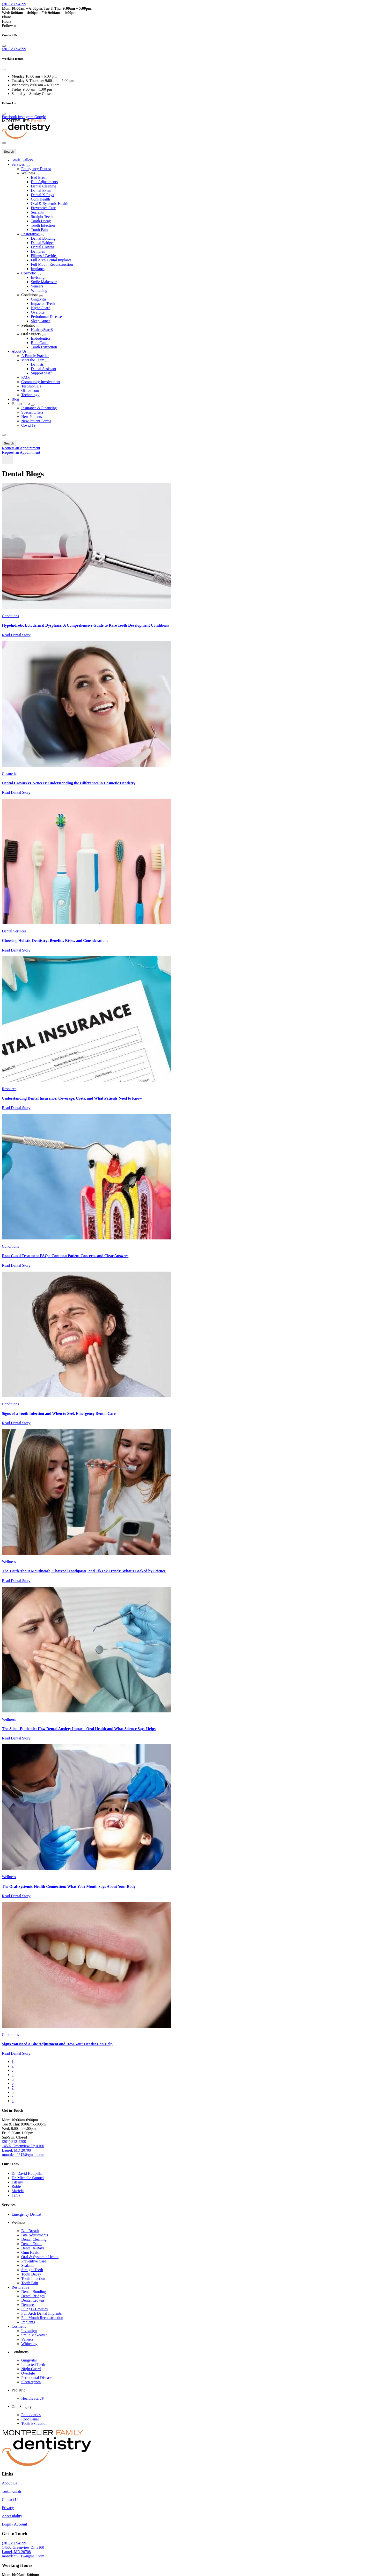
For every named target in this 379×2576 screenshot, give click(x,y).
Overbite (37, 312)
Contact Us (10, 2499)
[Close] (4, 46)
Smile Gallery (22, 160)
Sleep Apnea (40, 321)
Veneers (37, 286)
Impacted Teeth (43, 303)
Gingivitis (38, 299)
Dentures (38, 251)
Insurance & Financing (39, 408)
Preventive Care (43, 208)
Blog (15, 399)
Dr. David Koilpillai (27, 2173)
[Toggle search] (4, 435)
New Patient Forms (36, 421)
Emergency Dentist (36, 169)
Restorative (30, 234)
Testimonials (31, 386)
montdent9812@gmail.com (23, 2155)
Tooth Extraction (44, 347)
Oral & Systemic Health (49, 203)
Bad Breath (39, 177)
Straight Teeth (42, 217)
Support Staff (41, 373)
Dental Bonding (43, 238)
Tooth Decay (41, 221)
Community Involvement (40, 382)
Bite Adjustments (44, 182)
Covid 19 (28, 425)
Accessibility (12, 2516)
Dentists (37, 364)
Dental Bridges (42, 243)
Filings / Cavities (44, 256)
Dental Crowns (42, 247)
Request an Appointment (21, 448)
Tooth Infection (43, 225)
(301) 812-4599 (14, 4)
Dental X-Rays (42, 195)
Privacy (8, 2508)
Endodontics (40, 338)
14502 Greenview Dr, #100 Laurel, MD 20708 (23, 2148)
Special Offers (32, 412)
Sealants (37, 212)
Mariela (18, 2191)
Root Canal (39, 343)
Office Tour (30, 390)
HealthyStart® (42, 330)
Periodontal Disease (46, 317)
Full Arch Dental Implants (51, 260)
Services (19, 164)
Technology (30, 395)
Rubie (16, 2186)
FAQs (25, 377)
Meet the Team (33, 360)
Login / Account (14, 2524)
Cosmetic (29, 273)
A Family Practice (35, 356)
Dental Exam (41, 190)
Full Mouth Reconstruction (52, 264)
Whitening (39, 290)
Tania (16, 2195)
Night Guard (40, 308)
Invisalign (38, 277)
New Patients (31, 417)
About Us (20, 351)
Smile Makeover (44, 282)
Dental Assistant (43, 369)
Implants (37, 269)
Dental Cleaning (43, 186)
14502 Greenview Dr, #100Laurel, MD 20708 (23, 2549)
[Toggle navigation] (7, 459)
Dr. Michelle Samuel (28, 2178)
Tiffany (17, 2182)
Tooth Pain (39, 230)
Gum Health (40, 199)
